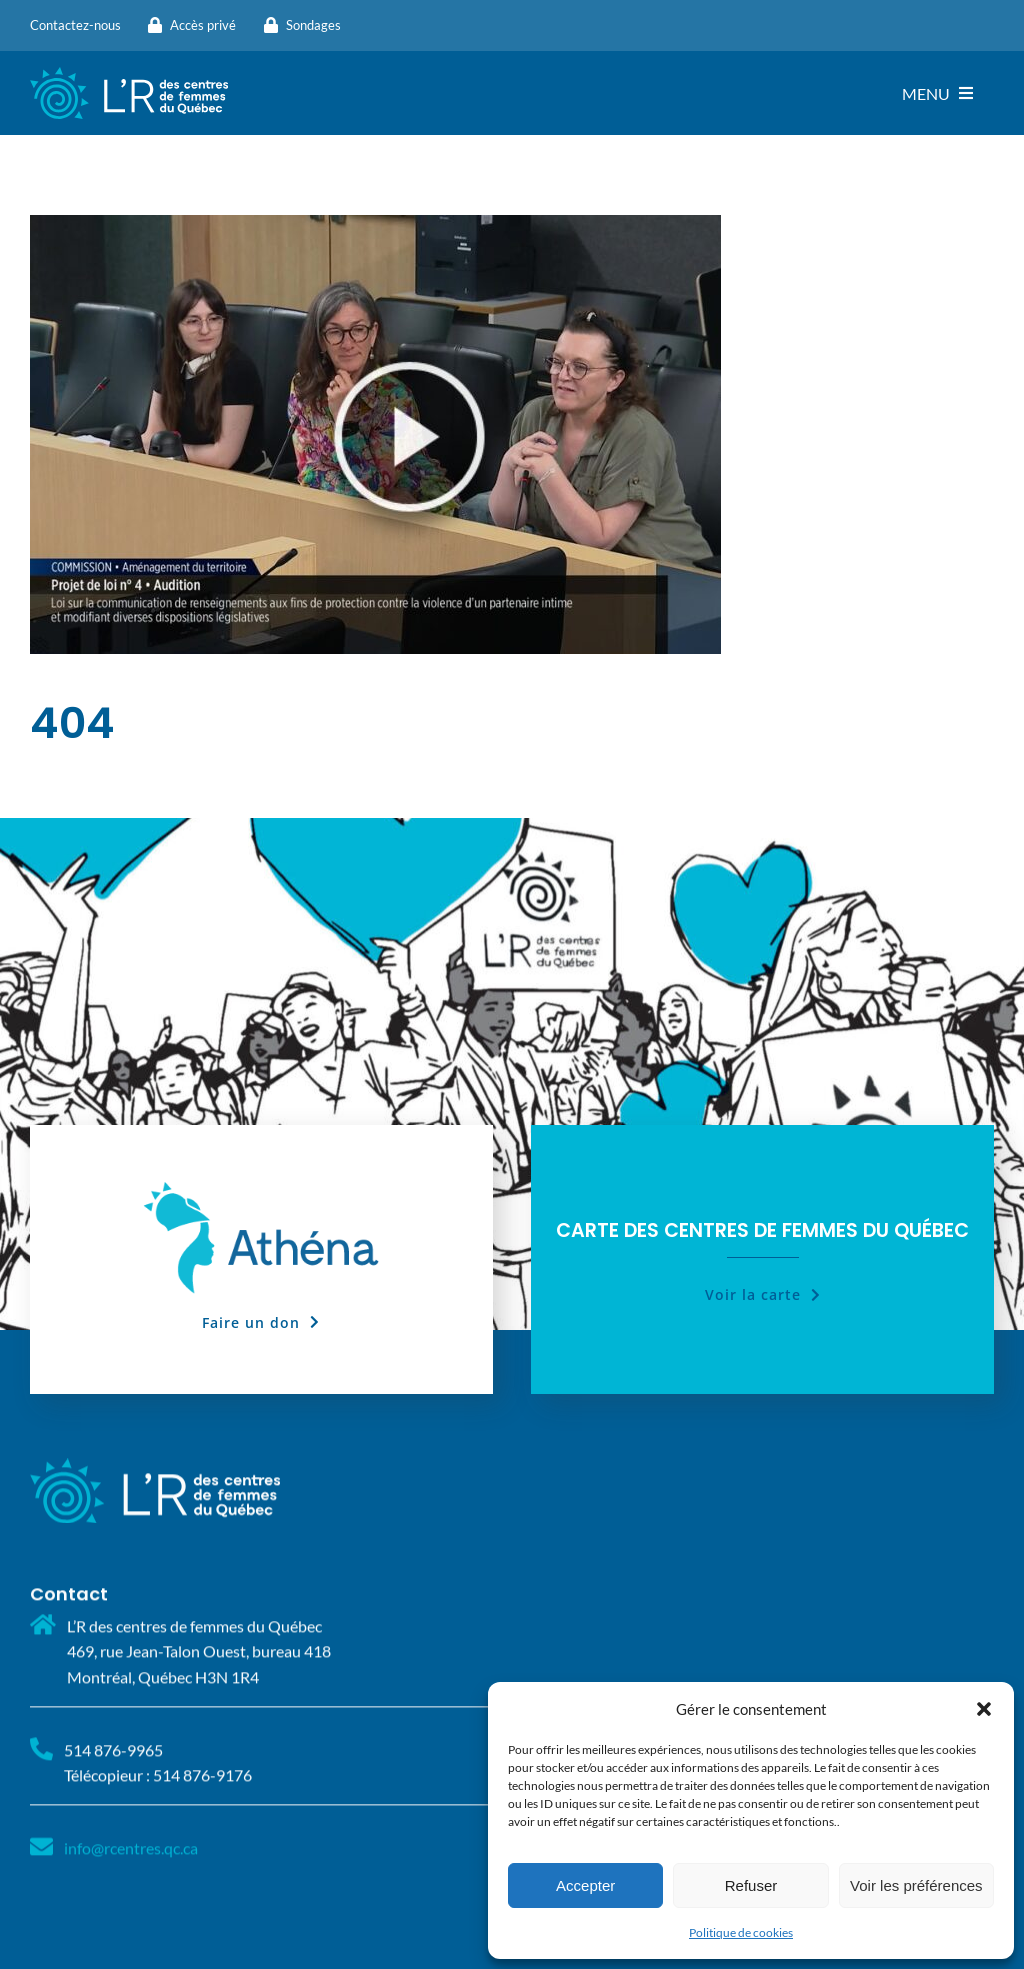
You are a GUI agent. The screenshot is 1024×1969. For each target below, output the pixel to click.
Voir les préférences (916, 1885)
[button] (984, 1709)
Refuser (751, 1885)
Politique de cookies (741, 1932)
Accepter (585, 1885)
